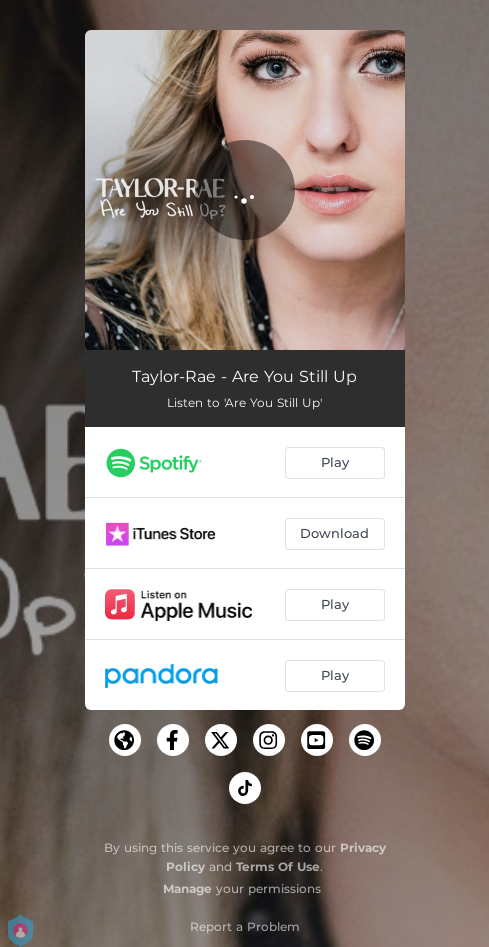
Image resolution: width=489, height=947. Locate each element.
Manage (187, 888)
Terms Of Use (278, 866)
